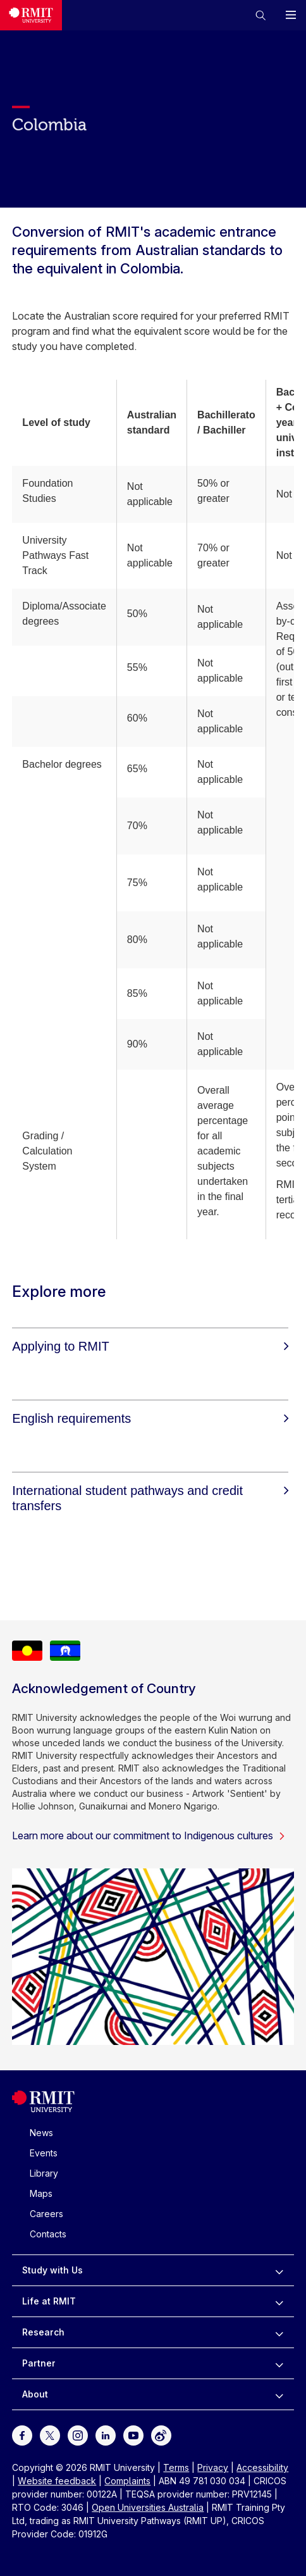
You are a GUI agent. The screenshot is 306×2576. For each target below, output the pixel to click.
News (41, 2132)
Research (43, 2332)
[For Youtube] (133, 2434)
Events (44, 2153)
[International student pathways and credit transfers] (150, 1498)
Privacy (212, 2467)
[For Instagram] (78, 2434)
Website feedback (57, 2480)
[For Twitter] (50, 2434)
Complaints (127, 2480)
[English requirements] (150, 1418)
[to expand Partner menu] (279, 2363)
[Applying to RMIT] (150, 1346)
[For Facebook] (22, 2434)
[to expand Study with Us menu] (279, 2270)
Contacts (48, 2234)
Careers (46, 2213)
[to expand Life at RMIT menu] (279, 2301)
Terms (176, 2467)
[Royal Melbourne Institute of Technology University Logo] (31, 15)
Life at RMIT (49, 2301)
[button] (260, 15)
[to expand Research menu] (279, 2332)
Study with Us (52, 2270)
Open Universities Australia (148, 2507)
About (35, 2394)
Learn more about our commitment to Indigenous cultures (149, 1835)
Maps (41, 2193)
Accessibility (262, 2467)
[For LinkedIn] (105, 2434)
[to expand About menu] (279, 2394)
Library (44, 2173)
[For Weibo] (161, 2434)
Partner (39, 2363)
